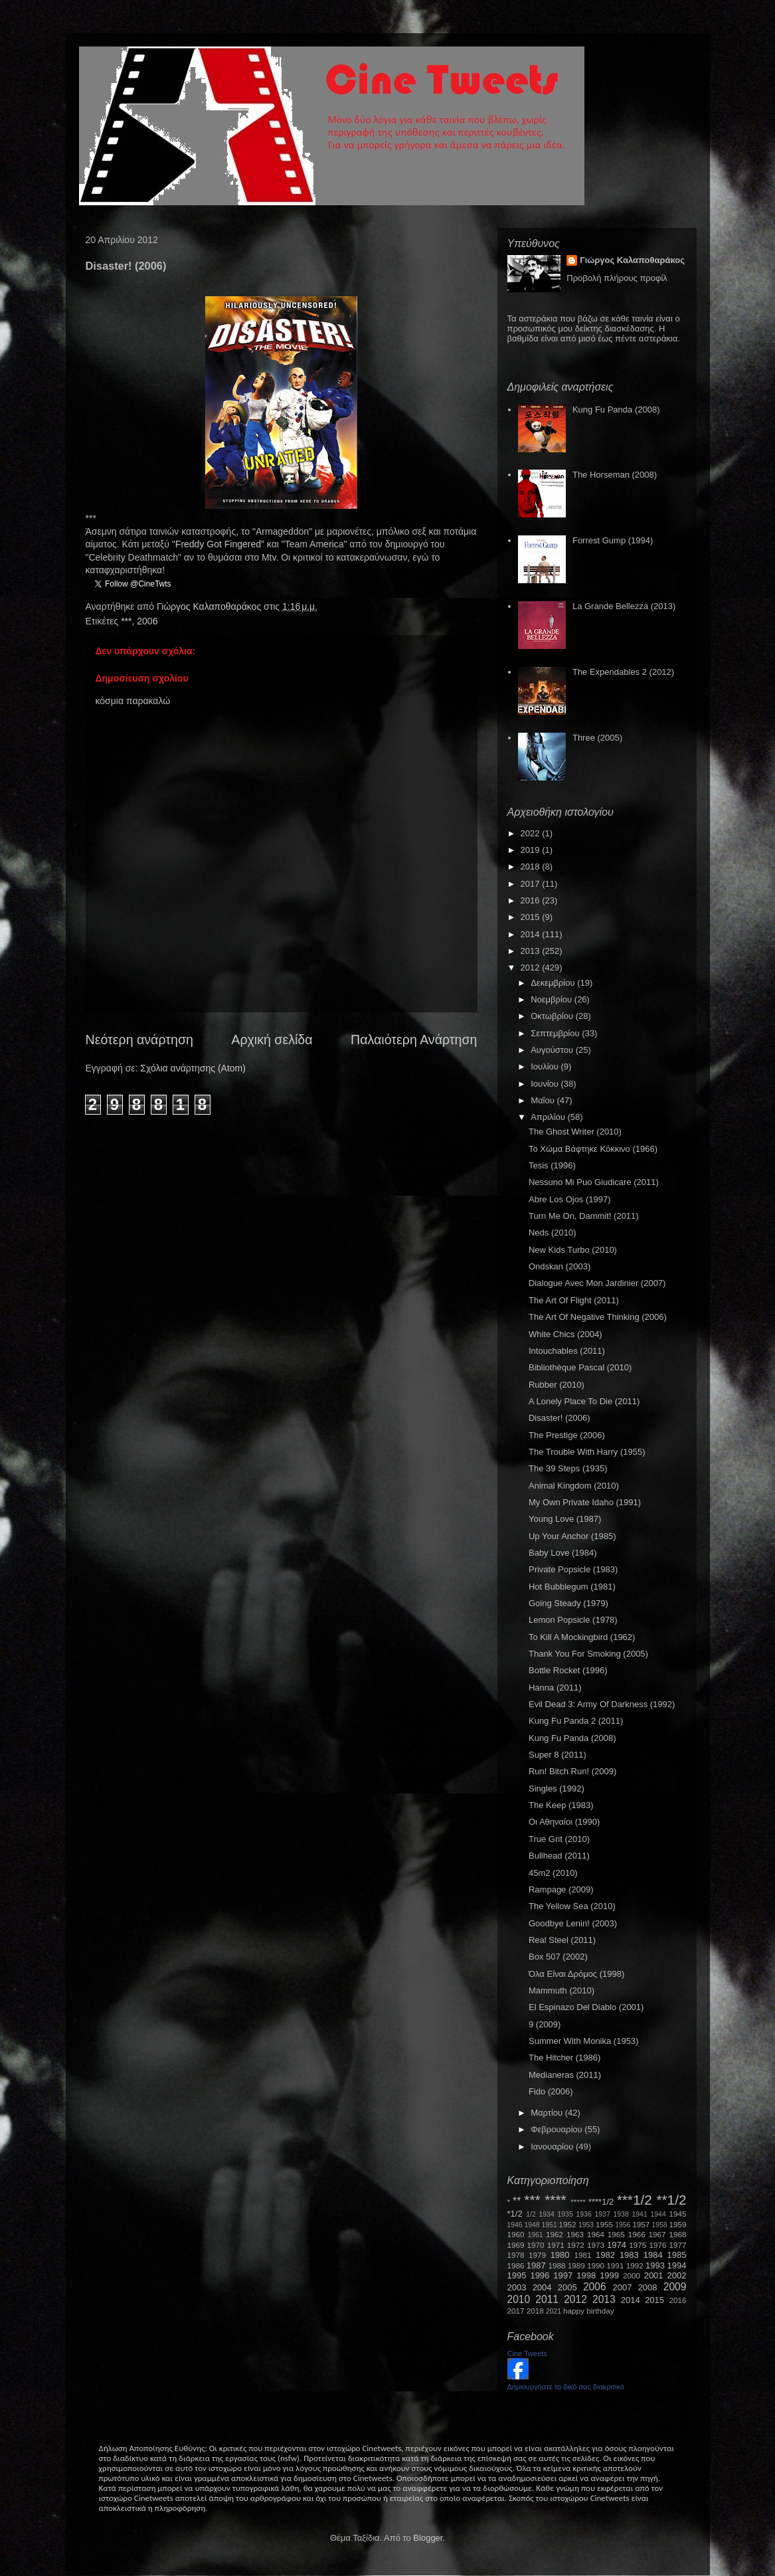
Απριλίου (549, 1117)
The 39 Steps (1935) (568, 1468)
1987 (536, 2265)
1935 (565, 2214)
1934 (547, 2214)
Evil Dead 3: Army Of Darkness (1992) (602, 1704)
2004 (542, 2287)
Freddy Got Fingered (218, 544)
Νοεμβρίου (552, 999)
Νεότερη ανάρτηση (139, 1039)
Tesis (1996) (552, 1165)
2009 (675, 2286)
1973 (595, 2245)
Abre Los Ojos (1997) (570, 1199)
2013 (532, 951)
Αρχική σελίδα (271, 1039)
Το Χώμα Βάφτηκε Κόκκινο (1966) (593, 1149)
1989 (576, 2265)
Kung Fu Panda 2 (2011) (576, 1721)
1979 (537, 2255)
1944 (658, 2214)
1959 (678, 2224)
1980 (560, 2255)
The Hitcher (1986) (564, 2058)
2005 (567, 2287)
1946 (515, 2225)
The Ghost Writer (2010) (575, 1132)
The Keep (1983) (561, 1805)
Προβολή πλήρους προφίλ (616, 278)
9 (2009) (544, 2024)
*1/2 (515, 2214)
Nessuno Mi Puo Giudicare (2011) (594, 1182)
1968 (678, 2234)
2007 (622, 2287)
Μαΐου (544, 1100)
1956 (622, 2225)
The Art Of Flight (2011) (574, 1300)
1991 (615, 2265)
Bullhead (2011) (559, 1856)
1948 (532, 2225)
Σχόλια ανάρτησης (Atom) (193, 1068)
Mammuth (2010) (561, 1990)
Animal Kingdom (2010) (574, 1486)
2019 (532, 850)
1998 (586, 2275)
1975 (637, 2245)
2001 (653, 2275)
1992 (635, 2265)
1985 (677, 2255)
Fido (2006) (550, 2091)
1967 (657, 2234)
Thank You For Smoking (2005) (588, 1654)
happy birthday (588, 2310)
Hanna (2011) (555, 1688)
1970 (536, 2245)
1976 (657, 2245)
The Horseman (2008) (614, 475)
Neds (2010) (552, 1233)
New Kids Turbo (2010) (573, 1250)
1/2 (530, 2214)
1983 (629, 2255)
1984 (653, 2255)
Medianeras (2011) (565, 2075)
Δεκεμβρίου (554, 983)
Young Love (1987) (565, 1519)
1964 (595, 2234)
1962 (554, 2234)
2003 (517, 2287)
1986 (516, 2265)
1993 (655, 2265)
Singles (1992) (556, 1789)
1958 (659, 2225)
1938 (621, 2214)
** (517, 2201)
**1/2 (671, 2199)
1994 (677, 2265)
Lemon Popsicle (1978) (573, 1620)
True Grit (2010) (559, 1839)
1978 (516, 2255)
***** (578, 2201)
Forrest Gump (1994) (612, 540)
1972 (575, 2245)
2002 (677, 2275)
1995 (517, 2275)
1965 (616, 2234)
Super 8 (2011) (557, 1755)
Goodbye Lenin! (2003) (573, 1923)
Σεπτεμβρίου (556, 1033)
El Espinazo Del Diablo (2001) (586, 2007)
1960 (516, 2234)
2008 (647, 2287)
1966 (637, 2234)
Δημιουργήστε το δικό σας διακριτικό (566, 2387)
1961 (535, 2235)
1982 (605, 2255)
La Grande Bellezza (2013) (623, 606)
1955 (604, 2224)
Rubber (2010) (556, 1385)
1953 (586, 2225)
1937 (602, 2214)
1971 (555, 2245)
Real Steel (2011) (562, 1940)
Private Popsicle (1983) (573, 1569)
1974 (616, 2245)
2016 (532, 900)
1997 (562, 2275)
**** (555, 2199)
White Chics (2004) (565, 1334)
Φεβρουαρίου (557, 2129)
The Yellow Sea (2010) (572, 1906)
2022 (532, 833)
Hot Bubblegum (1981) (572, 1587)
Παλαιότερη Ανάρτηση (414, 1039)
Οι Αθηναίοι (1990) (564, 1822)
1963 (575, 2234)
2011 (547, 2299)
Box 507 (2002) (558, 1957)
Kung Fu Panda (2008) (616, 409)
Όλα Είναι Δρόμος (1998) (576, 1974)
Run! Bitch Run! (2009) (572, 1771)
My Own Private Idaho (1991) (585, 1502)
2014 (532, 934)
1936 (584, 2214)
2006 (147, 621)
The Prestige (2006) (567, 1435)
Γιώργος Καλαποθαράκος (210, 606)
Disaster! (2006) (559, 1418)
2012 (532, 967)
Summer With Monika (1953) (583, 2041)
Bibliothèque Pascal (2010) (580, 1367)
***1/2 (634, 2199)
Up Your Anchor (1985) (572, 1536)
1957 (640, 2224)
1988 (556, 2265)
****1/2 (601, 2202)
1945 (678, 2213)
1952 (567, 2224)
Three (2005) (597, 738)
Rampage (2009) (561, 1889)
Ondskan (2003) (559, 1266)
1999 (609, 2275)
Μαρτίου (548, 2113)
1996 (539, 2275)
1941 (639, 2214)
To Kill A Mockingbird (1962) (582, 1637)
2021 (553, 2311)
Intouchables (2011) (567, 1351)
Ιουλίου (545, 1066)
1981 (582, 2255)
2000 (631, 2275)
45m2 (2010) (553, 1873)
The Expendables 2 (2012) (623, 672)
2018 (532, 867)
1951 (549, 2225)
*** (126, 621)
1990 (595, 2265)
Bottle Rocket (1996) (568, 1670)
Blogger (427, 2538)
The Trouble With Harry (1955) (587, 1452)
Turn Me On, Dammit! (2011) (584, 1216)
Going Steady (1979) (568, 1603)
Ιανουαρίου (553, 2147)
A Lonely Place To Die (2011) (584, 1401)
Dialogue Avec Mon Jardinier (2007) (597, 1283)
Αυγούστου (553, 1050)
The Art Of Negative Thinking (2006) (598, 1317)
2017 (532, 884)
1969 (516, 2245)
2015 (532, 917)
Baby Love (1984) (563, 1553)
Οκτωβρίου (553, 1016)
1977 (678, 2245)
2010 (519, 2299)
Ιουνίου (545, 1084)
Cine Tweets (527, 2353)
